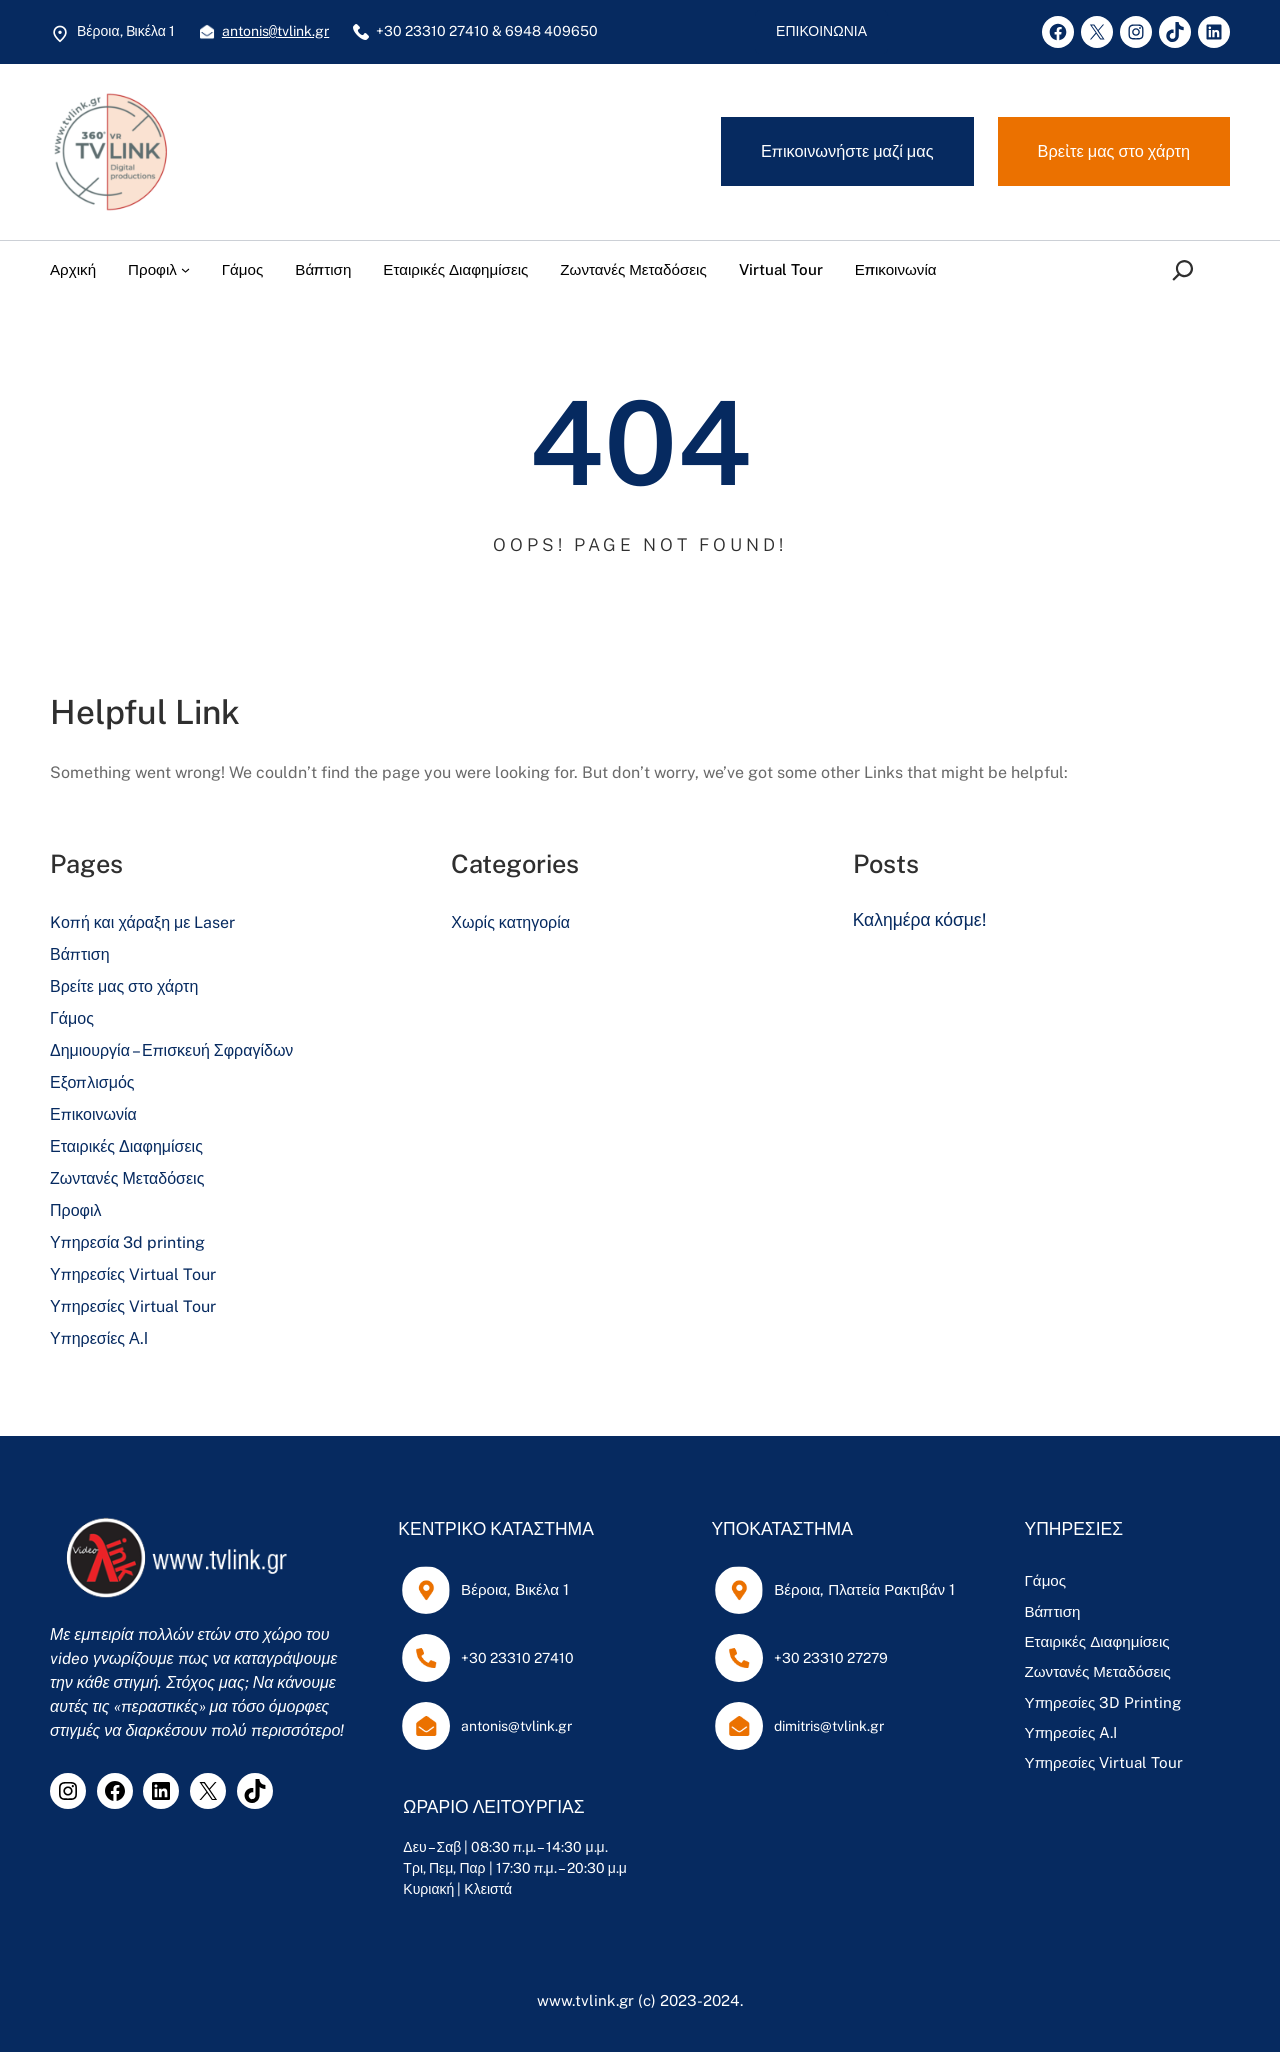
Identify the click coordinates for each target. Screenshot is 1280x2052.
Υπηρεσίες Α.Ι (99, 1338)
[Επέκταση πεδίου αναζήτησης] (1187, 270)
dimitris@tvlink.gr (822, 1726)
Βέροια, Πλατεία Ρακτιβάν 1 (857, 1589)
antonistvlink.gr (275, 32)
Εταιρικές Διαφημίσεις (126, 1146)
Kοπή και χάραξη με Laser (142, 922)
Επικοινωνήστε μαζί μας (847, 151)
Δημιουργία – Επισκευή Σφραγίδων (171, 1050)
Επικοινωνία (93, 1114)
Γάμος (72, 1018)
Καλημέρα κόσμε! (919, 919)
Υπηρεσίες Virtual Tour (133, 1274)
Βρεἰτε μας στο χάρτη (1114, 151)
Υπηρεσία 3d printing (127, 1242)
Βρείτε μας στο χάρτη (124, 986)
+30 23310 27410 (514, 1658)
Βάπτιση (80, 954)
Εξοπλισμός (92, 1082)
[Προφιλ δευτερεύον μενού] (185, 269)
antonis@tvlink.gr (513, 1726)
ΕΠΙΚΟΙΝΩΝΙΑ (821, 31)
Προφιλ (75, 1210)
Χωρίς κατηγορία (510, 922)
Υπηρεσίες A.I (1060, 1732)
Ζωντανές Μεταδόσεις (127, 1178)
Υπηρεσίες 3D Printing (1092, 1702)
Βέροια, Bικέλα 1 (512, 1589)
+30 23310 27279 (824, 1658)
